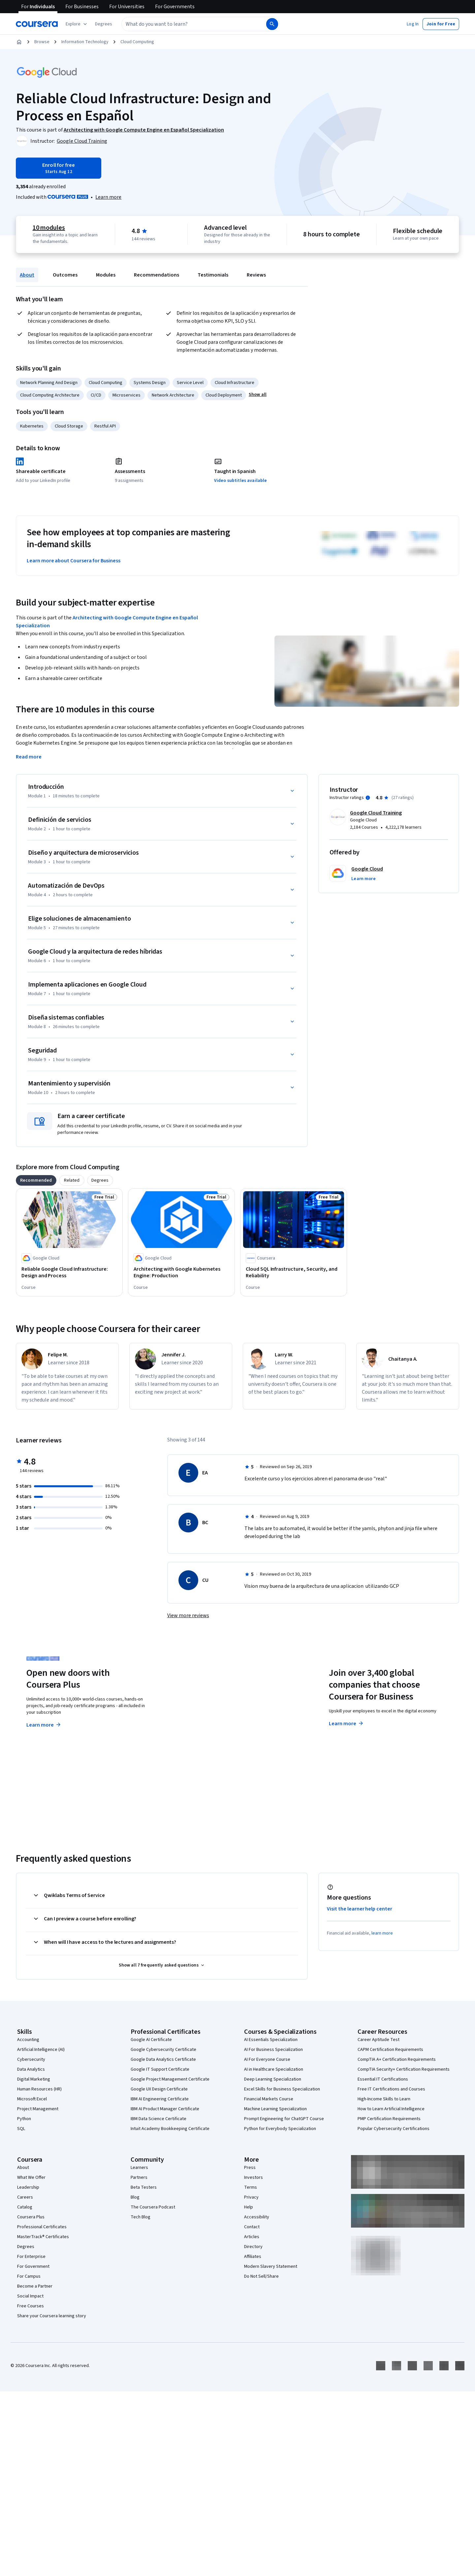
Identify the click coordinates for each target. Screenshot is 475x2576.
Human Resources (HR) (39, 2089)
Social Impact (30, 2296)
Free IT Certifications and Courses (391, 2089)
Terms (250, 2187)
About (27, 275)
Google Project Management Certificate (170, 2079)
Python (24, 2119)
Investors (253, 2177)
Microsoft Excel (32, 2099)
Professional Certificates (42, 2227)
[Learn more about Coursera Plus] (108, 197)
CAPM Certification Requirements (390, 2049)
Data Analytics (31, 2069)
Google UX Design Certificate (159, 2089)
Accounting (28, 2039)
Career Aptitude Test (378, 2039)
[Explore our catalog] (77, 24)
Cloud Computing (137, 42)
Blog (135, 2197)
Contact (252, 2227)
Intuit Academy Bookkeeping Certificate (170, 2128)
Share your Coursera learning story (51, 2316)
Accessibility (256, 2217)
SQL (21, 2128)
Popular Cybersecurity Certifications (393, 2128)
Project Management (37, 2109)
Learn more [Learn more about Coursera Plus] (44, 1725)
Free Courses (30, 2306)
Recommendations (156, 275)
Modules (105, 275)
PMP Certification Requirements (389, 2119)
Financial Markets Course (268, 2099)
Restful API (105, 426)
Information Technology (85, 42)
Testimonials (213, 275)
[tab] (36, 1180)
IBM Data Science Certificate (158, 2119)
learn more (382, 1933)
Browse (41, 42)
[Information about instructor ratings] (367, 797)
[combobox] (187, 24)
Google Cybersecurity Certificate (163, 2049)
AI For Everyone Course (267, 2059)
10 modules (49, 227)
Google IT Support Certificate (160, 2069)
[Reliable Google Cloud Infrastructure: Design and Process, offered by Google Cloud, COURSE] (69, 1272)
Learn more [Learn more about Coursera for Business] (346, 1723)
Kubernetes (32, 426)
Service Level (190, 382)
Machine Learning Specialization (275, 2109)
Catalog (24, 2207)
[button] (103, 24)
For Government (33, 2266)
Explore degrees (200, 1711)
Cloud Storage (69, 426)
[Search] (272, 24)
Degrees (25, 2246)
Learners (139, 2167)
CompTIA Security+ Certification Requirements (404, 2069)
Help (248, 2207)
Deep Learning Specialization (272, 2079)
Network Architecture (173, 395)
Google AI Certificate (151, 2039)
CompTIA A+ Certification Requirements (397, 2059)
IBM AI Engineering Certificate (160, 2099)
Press (250, 2167)
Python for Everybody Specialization (280, 2128)
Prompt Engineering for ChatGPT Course (284, 2119)
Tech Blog (140, 2217)
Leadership (28, 2187)
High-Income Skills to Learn (384, 2099)
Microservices (126, 395)
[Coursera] (37, 24)
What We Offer (31, 2177)
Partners (139, 2177)
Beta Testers (144, 2187)
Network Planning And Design (49, 382)
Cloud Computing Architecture (49, 395)
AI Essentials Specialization (271, 2039)
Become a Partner (34, 2286)
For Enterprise (31, 2256)
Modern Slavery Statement (270, 2266)
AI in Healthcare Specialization (273, 2069)
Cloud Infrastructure (234, 382)
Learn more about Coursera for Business (73, 560)
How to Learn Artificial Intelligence (391, 2109)
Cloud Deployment (224, 395)
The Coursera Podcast (153, 2207)
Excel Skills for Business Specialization (282, 2089)
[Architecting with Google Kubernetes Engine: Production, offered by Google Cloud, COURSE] (181, 1272)
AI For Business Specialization (273, 2049)
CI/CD (96, 395)
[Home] (19, 42)
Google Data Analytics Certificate (163, 2059)
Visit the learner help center (359, 1908)
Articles (251, 2237)
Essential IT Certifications (383, 2079)
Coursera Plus (31, 2217)
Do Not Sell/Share (261, 2276)
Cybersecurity (31, 2059)
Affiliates (252, 2256)
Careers (25, 2197)
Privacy (251, 2197)
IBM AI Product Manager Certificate (165, 2109)
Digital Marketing (33, 2079)
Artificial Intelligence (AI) (41, 2049)
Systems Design (150, 382)
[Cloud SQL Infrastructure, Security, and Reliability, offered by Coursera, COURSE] (293, 1272)
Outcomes (65, 275)
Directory (253, 2246)
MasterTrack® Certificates (43, 2237)
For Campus (29, 2276)
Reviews (256, 275)
